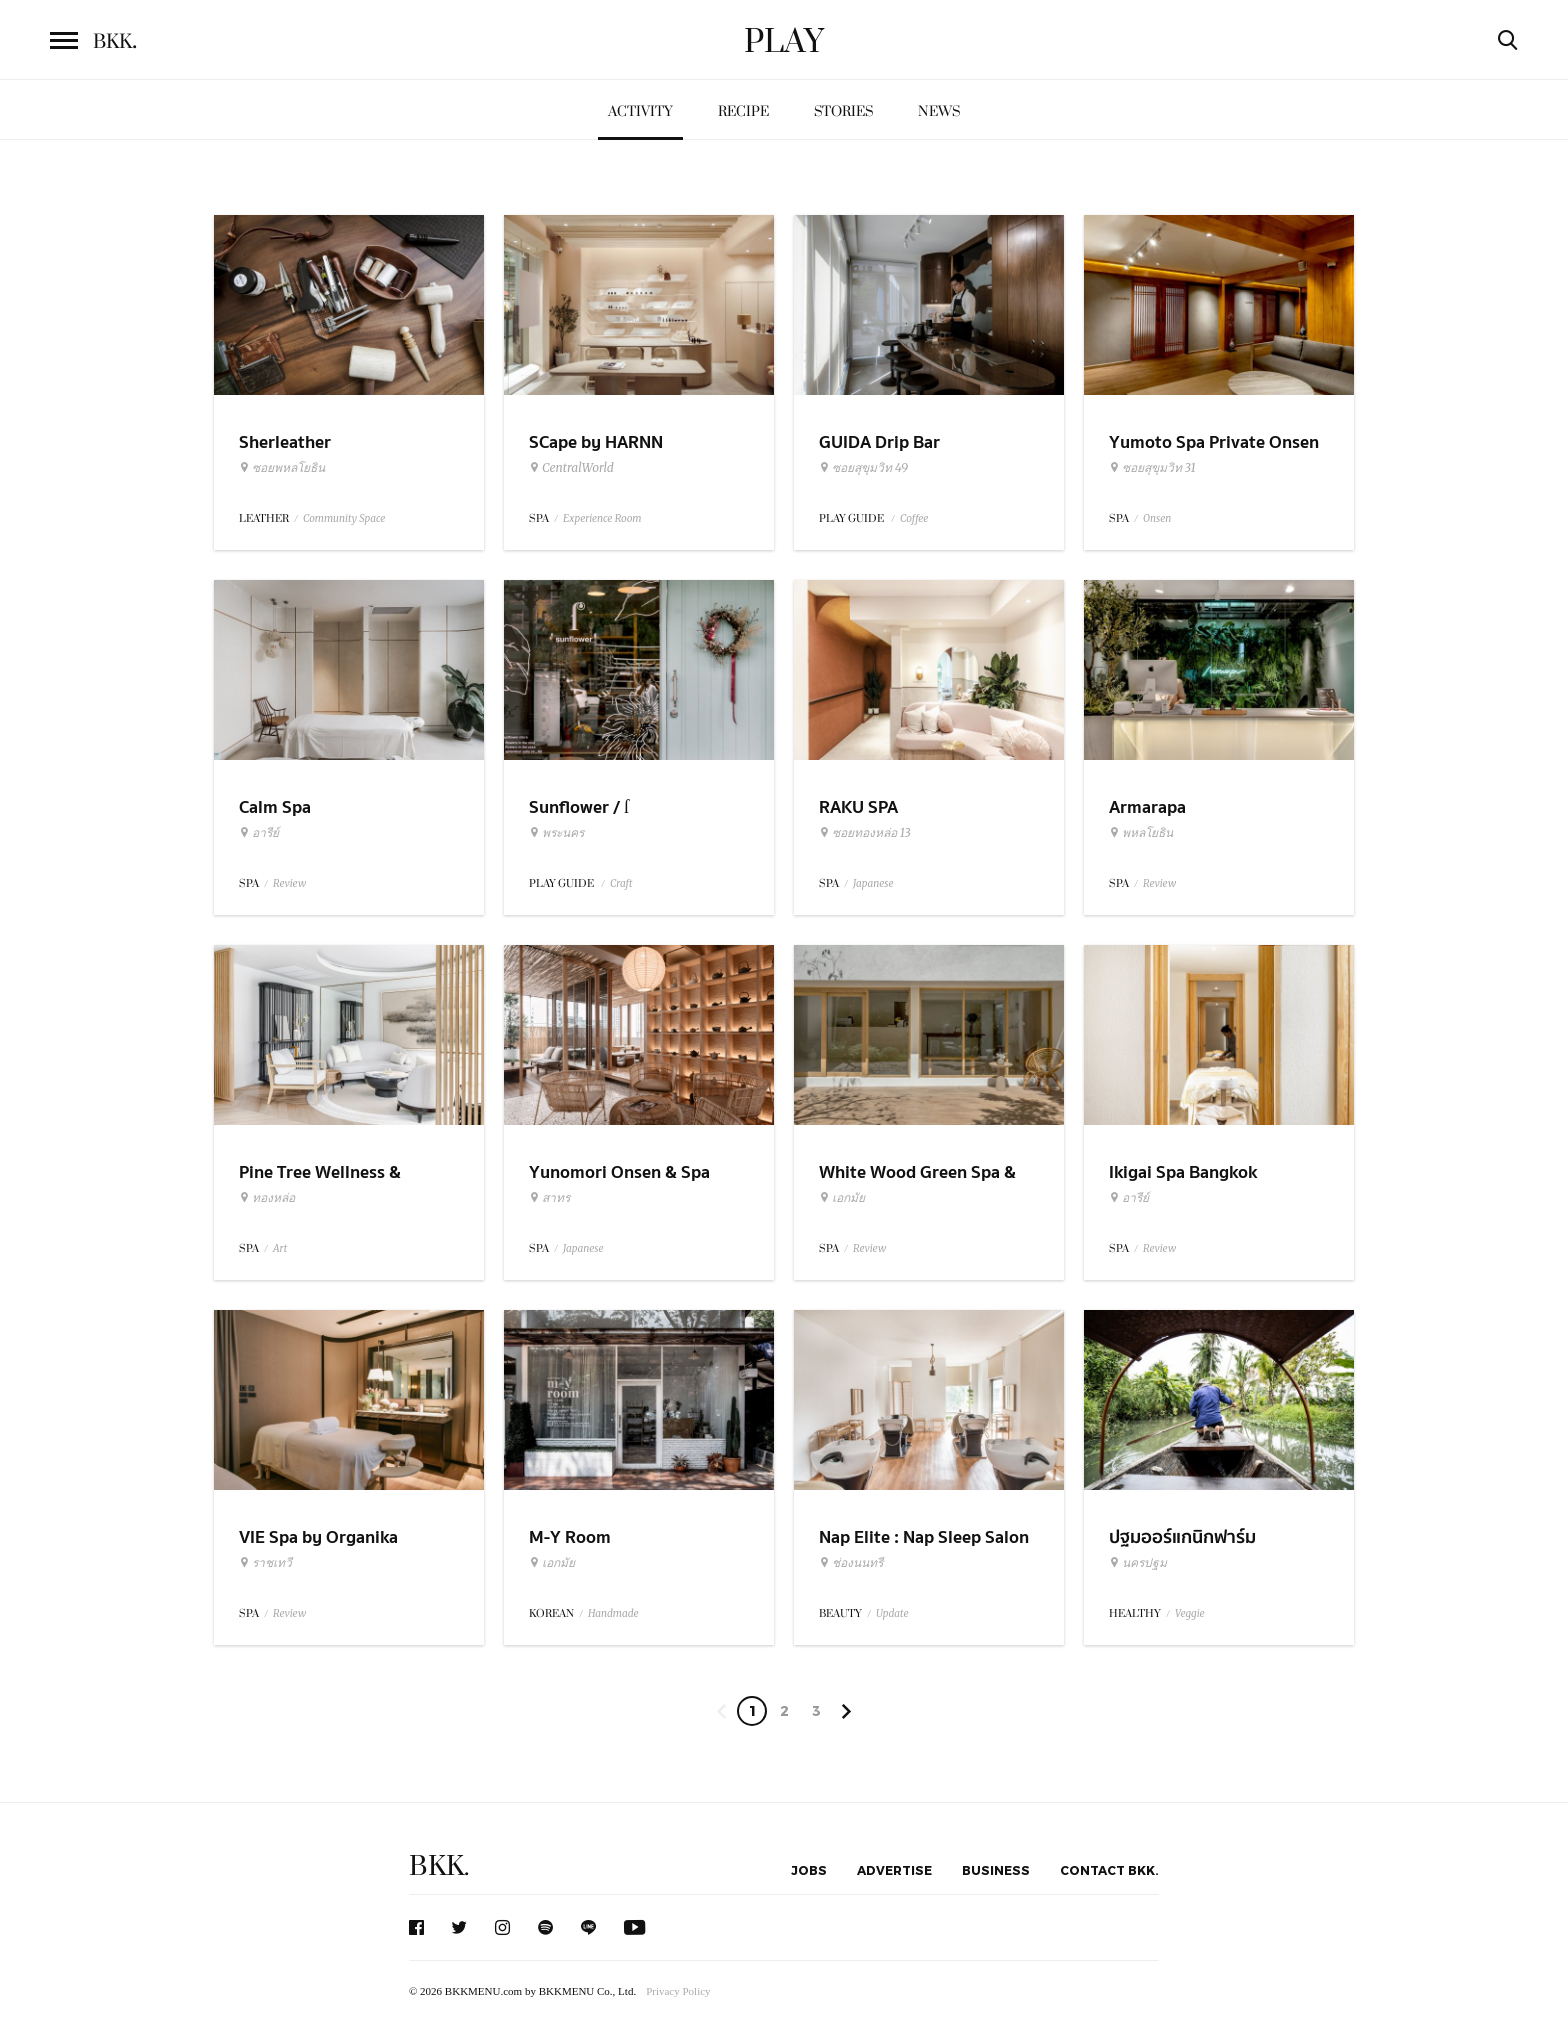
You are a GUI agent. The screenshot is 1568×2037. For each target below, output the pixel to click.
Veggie (1190, 1613)
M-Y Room (570, 1537)
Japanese (873, 883)
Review (289, 883)
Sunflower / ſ (579, 807)
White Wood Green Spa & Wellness (917, 1185)
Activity (640, 111)
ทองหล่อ (267, 1198)
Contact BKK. (1109, 1870)
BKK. (439, 1866)
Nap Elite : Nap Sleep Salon (924, 1537)
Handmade (613, 1613)
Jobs (809, 1870)
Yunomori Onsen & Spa (619, 1172)
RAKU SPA (858, 807)
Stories (843, 111)
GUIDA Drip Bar (879, 442)
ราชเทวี (265, 1563)
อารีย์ (259, 833)
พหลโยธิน (1141, 833)
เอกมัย (842, 1198)
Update (892, 1613)
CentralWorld (571, 468)
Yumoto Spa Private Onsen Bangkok (1214, 455)
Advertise (894, 1870)
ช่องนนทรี (851, 1563)
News (939, 111)
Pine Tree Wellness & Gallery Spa (320, 1185)
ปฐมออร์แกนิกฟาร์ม (1182, 1537)
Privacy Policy (678, 1991)
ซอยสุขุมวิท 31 (1152, 468)
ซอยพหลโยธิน (282, 468)
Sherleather (285, 442)
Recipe (743, 111)
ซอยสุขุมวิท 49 (863, 468)
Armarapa (1147, 807)
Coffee (914, 518)
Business (996, 1870)
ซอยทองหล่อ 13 (865, 833)
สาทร (549, 1198)
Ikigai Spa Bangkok (1183, 1172)
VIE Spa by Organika (318, 1537)
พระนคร (556, 833)
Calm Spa (275, 807)
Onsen (1157, 518)
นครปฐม (1138, 1563)
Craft (621, 883)
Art (280, 1248)
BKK (115, 42)
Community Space (344, 518)
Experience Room (602, 518)
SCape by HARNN (596, 442)
